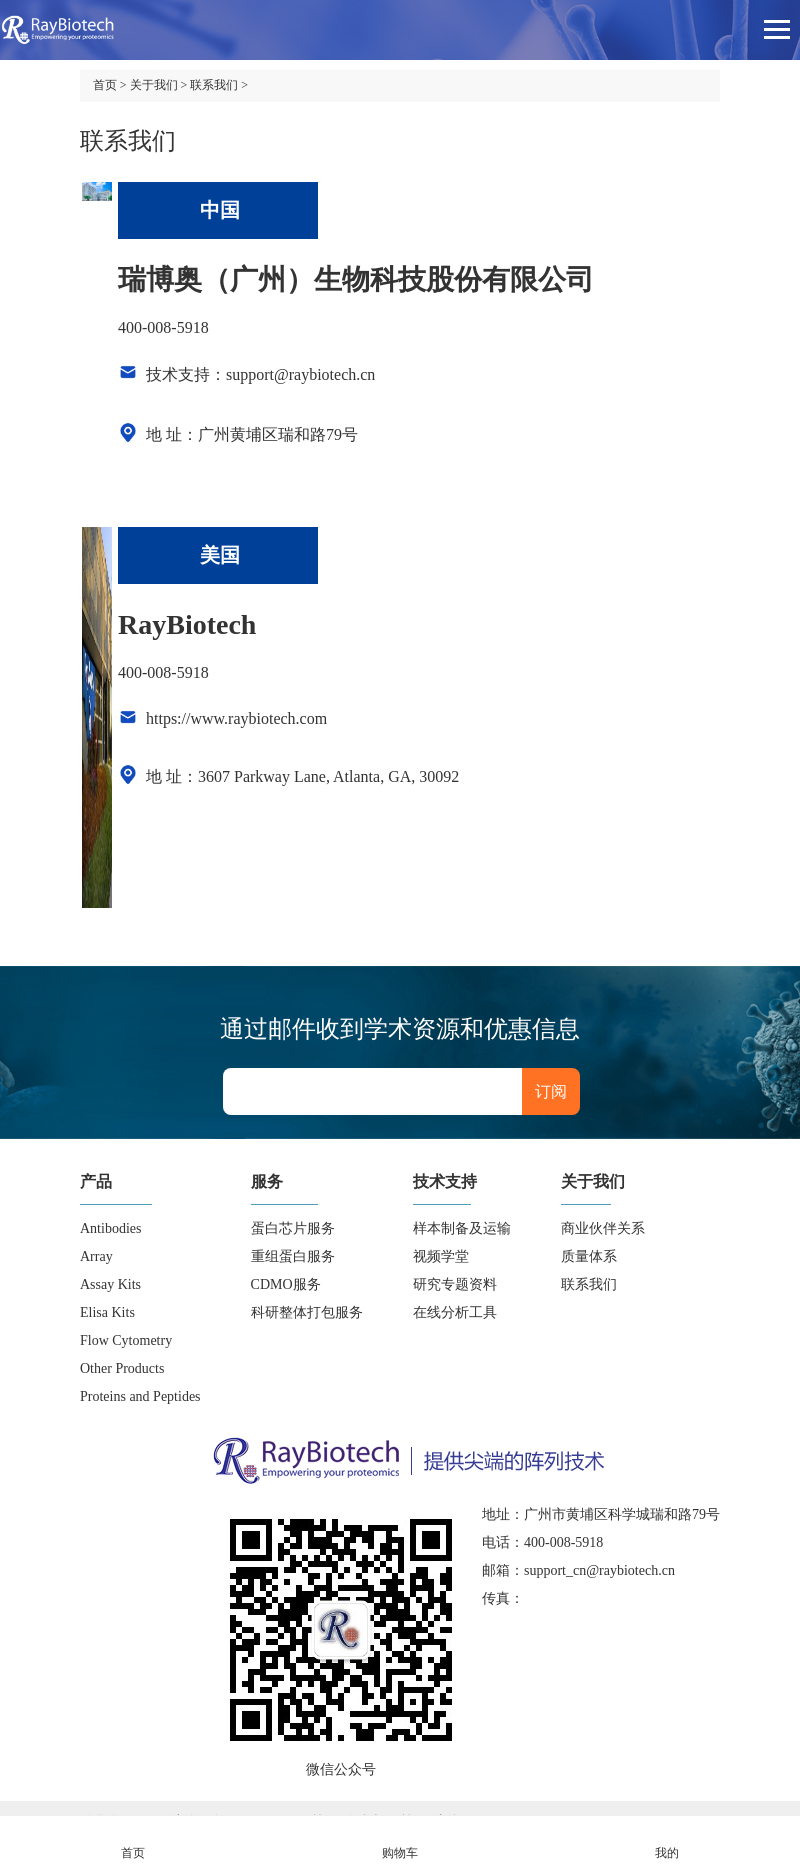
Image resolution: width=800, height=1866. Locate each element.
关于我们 (154, 85)
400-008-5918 (163, 327)
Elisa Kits (107, 1312)
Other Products (122, 1368)
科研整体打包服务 (307, 1312)
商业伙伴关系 (603, 1228)
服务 (267, 1181)
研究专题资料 (455, 1284)
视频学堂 (441, 1256)
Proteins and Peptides (140, 1396)
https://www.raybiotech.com (236, 718)
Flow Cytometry (126, 1340)
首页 (105, 85)
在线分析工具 (455, 1312)
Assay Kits (110, 1284)
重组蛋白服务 (293, 1256)
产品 (96, 1181)
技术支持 (445, 1181)
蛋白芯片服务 (293, 1228)
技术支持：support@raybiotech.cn (260, 374)
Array (96, 1256)
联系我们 (214, 85)
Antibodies (110, 1228)
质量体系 (589, 1256)
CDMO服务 (286, 1284)
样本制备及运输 (462, 1228)
